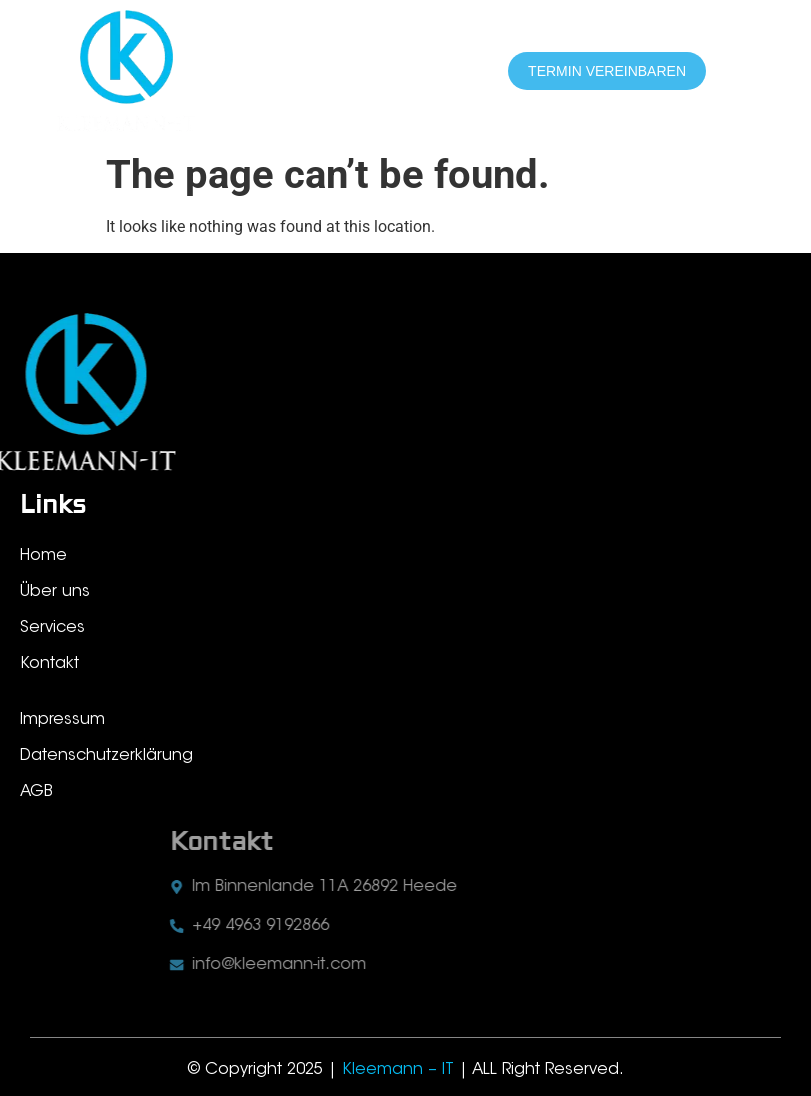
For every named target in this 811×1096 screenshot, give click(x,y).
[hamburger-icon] (748, 71)
